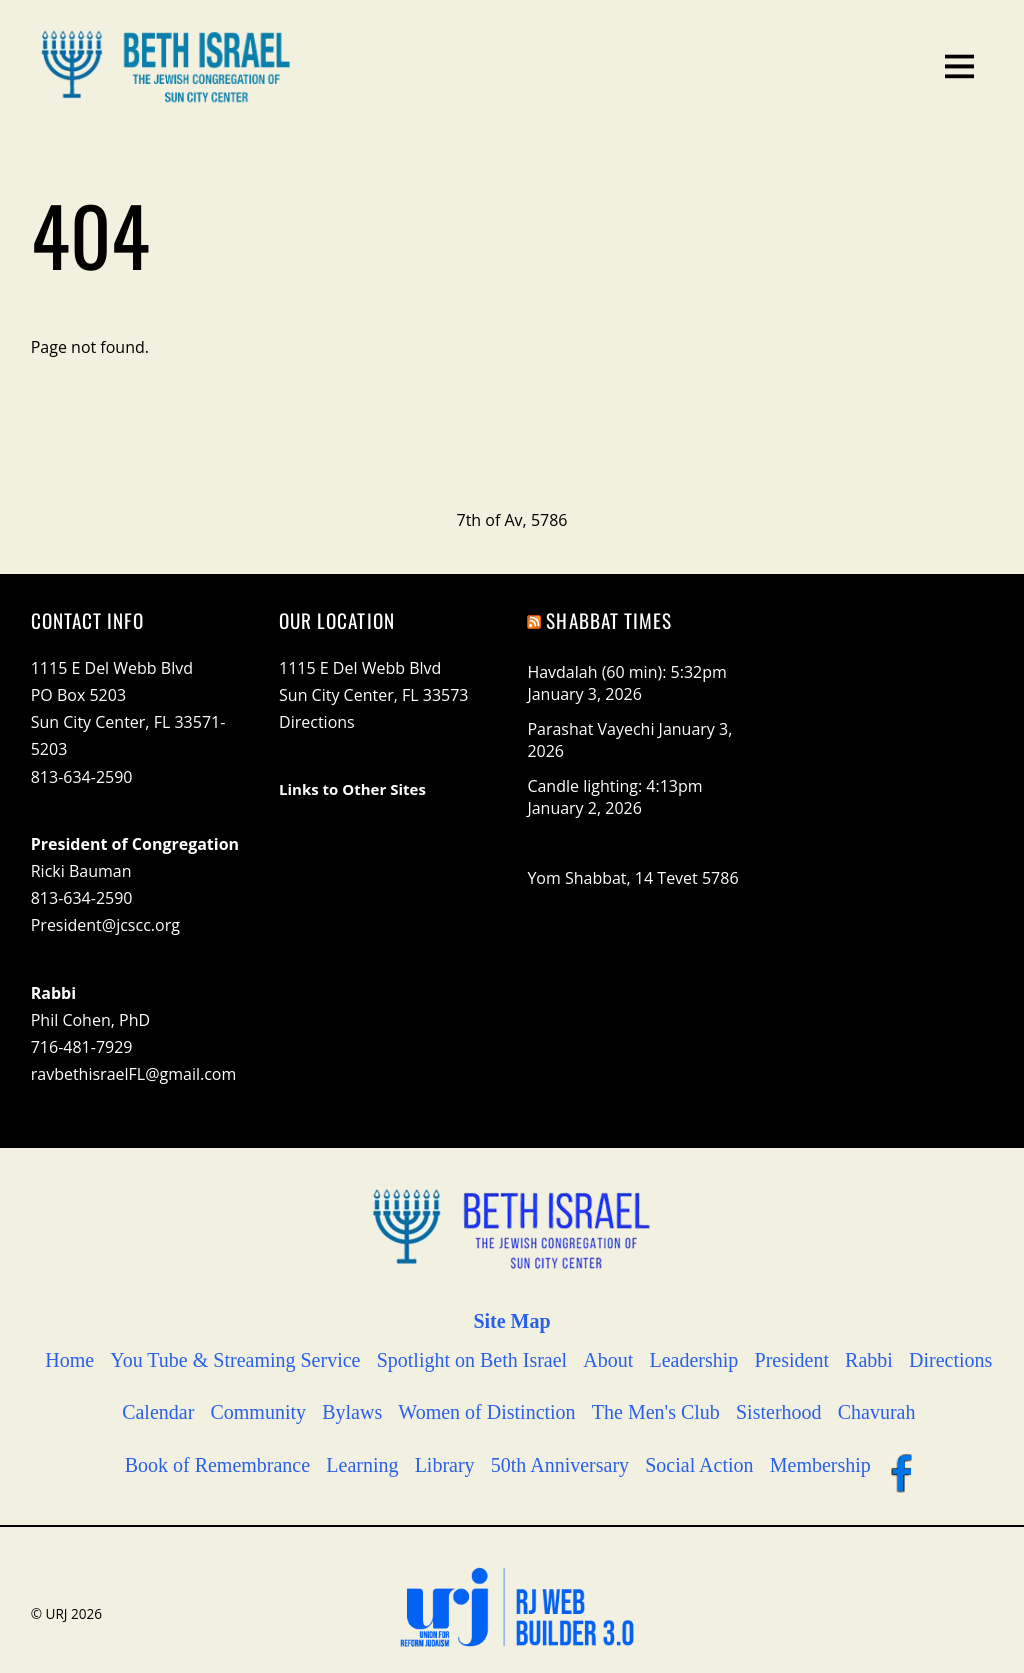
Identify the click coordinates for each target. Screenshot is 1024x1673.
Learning (362, 1465)
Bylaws (352, 1412)
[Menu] (959, 64)
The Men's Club (656, 1412)
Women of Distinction (486, 1412)
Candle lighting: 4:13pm (614, 786)
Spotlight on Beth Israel (472, 1360)
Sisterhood (779, 1412)
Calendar (158, 1412)
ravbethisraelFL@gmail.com (134, 1074)
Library (445, 1465)
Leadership (694, 1360)
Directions (317, 722)
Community (258, 1412)
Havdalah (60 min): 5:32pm (626, 672)
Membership (820, 1465)
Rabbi (869, 1360)
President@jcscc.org (105, 925)
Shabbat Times (609, 620)
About (608, 1360)
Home (69, 1360)
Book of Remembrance (218, 1465)
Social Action (699, 1465)
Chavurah (877, 1412)
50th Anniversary (560, 1465)
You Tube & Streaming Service (235, 1360)
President (792, 1360)
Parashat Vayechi (590, 729)
